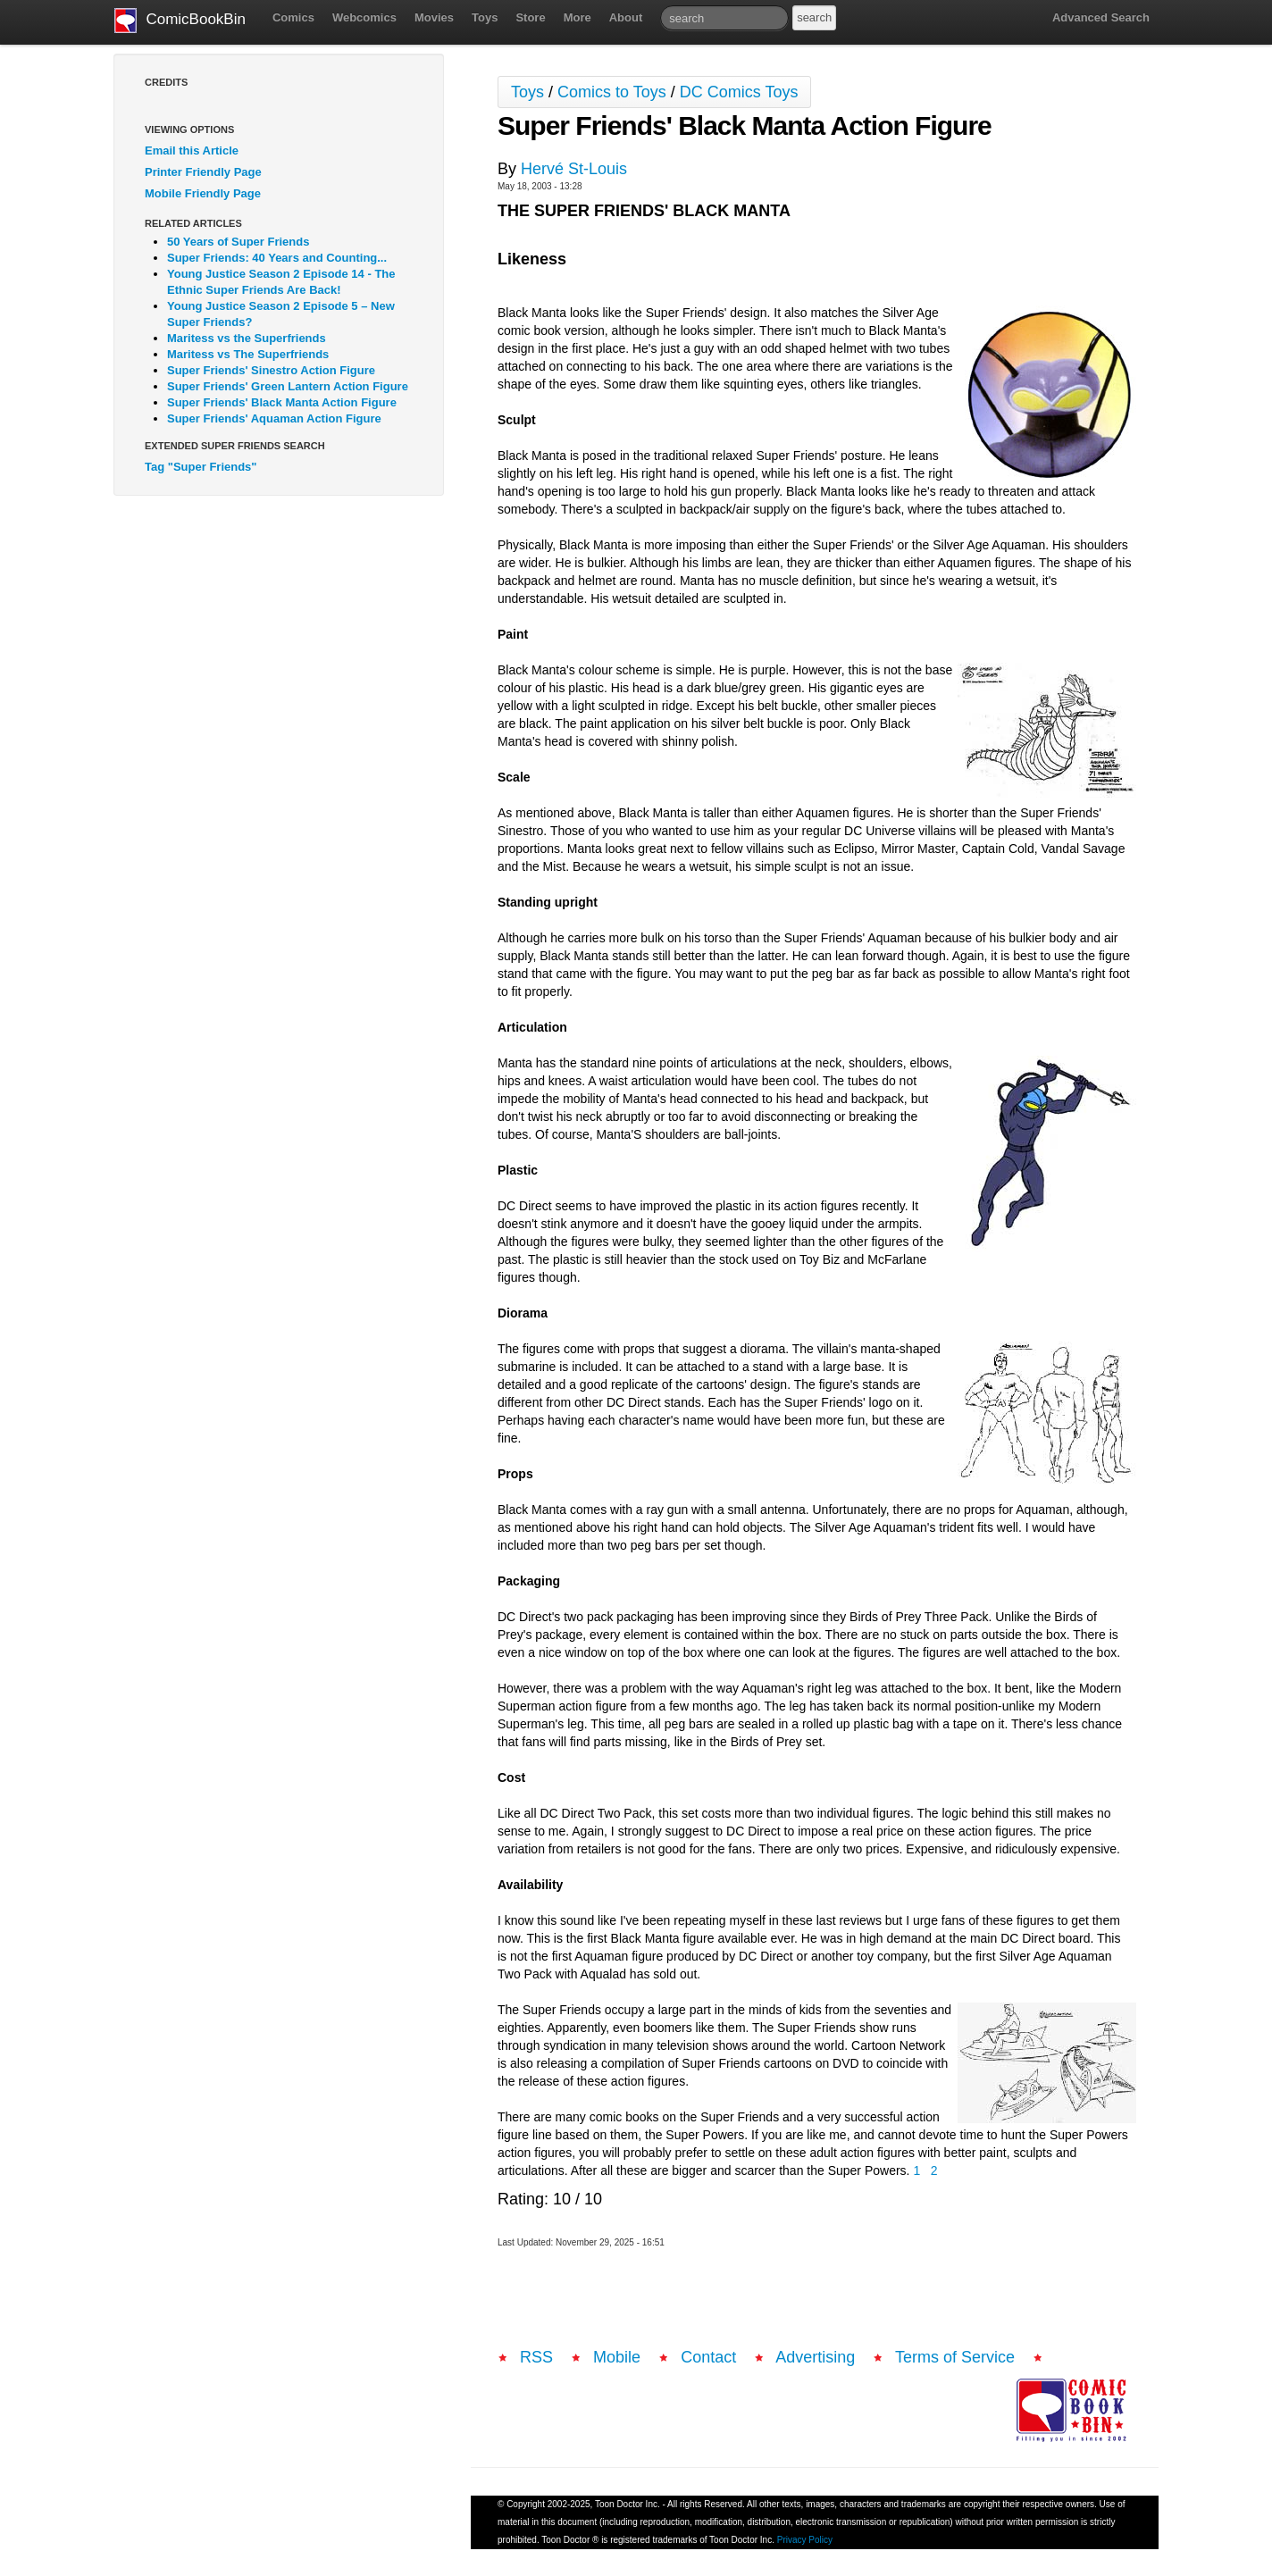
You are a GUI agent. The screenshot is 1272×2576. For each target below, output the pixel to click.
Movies (434, 17)
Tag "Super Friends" (201, 466)
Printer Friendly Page (203, 172)
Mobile (616, 2357)
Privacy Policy (805, 2540)
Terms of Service (955, 2357)
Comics (293, 17)
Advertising (815, 2357)
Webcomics (364, 17)
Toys (485, 17)
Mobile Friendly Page (203, 193)
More (577, 17)
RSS (536, 2357)
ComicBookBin (180, 20)
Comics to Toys (611, 92)
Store (530, 17)
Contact (708, 2357)
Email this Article (191, 150)
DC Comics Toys (739, 92)
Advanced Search (1101, 17)
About (626, 17)
